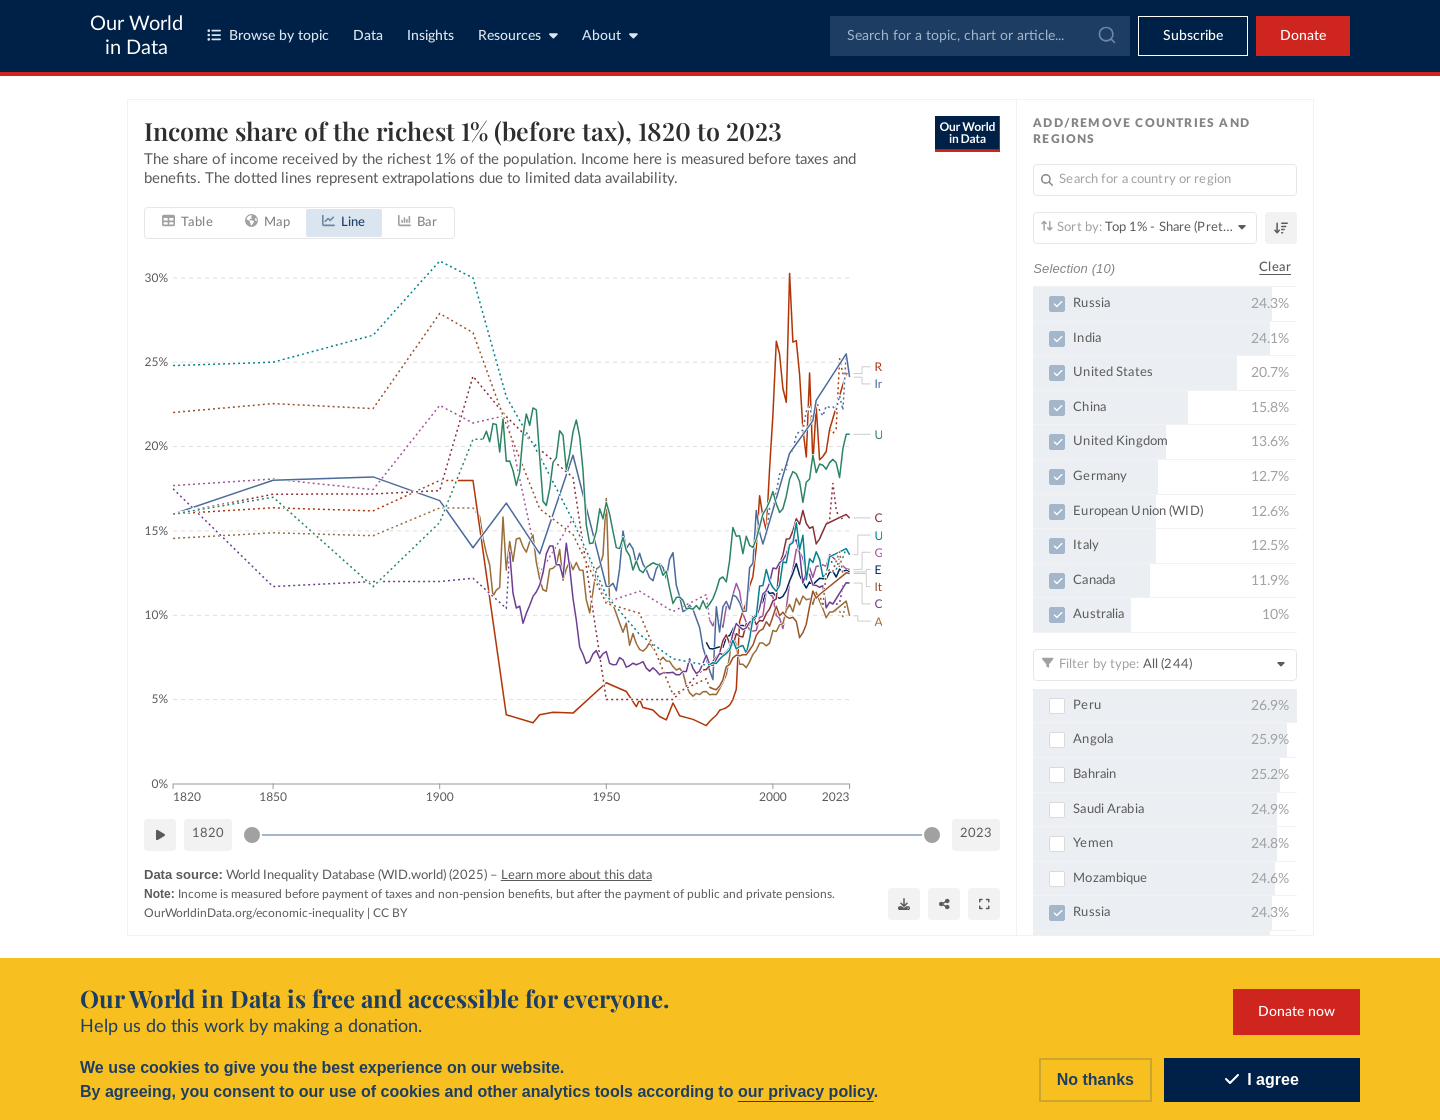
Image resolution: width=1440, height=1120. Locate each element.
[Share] (944, 904)
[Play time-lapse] (160, 834)
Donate (1303, 36)
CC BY (390, 912)
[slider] (252, 834)
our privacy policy (806, 1091)
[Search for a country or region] (1165, 180)
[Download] (904, 904)
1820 (208, 833)
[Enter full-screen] (984, 904)
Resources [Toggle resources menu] (518, 35)
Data (368, 36)
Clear (1275, 267)
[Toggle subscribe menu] (1193, 36)
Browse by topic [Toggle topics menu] (268, 35)
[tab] (187, 222)
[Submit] (1105, 36)
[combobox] (980, 36)
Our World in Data (136, 36)
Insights (430, 36)
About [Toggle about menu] (610, 35)
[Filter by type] (1165, 665)
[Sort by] (1145, 228)
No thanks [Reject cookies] (1095, 1079)
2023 (976, 833)
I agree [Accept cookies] (1262, 1079)
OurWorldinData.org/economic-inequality (254, 912)
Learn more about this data (575, 874)
